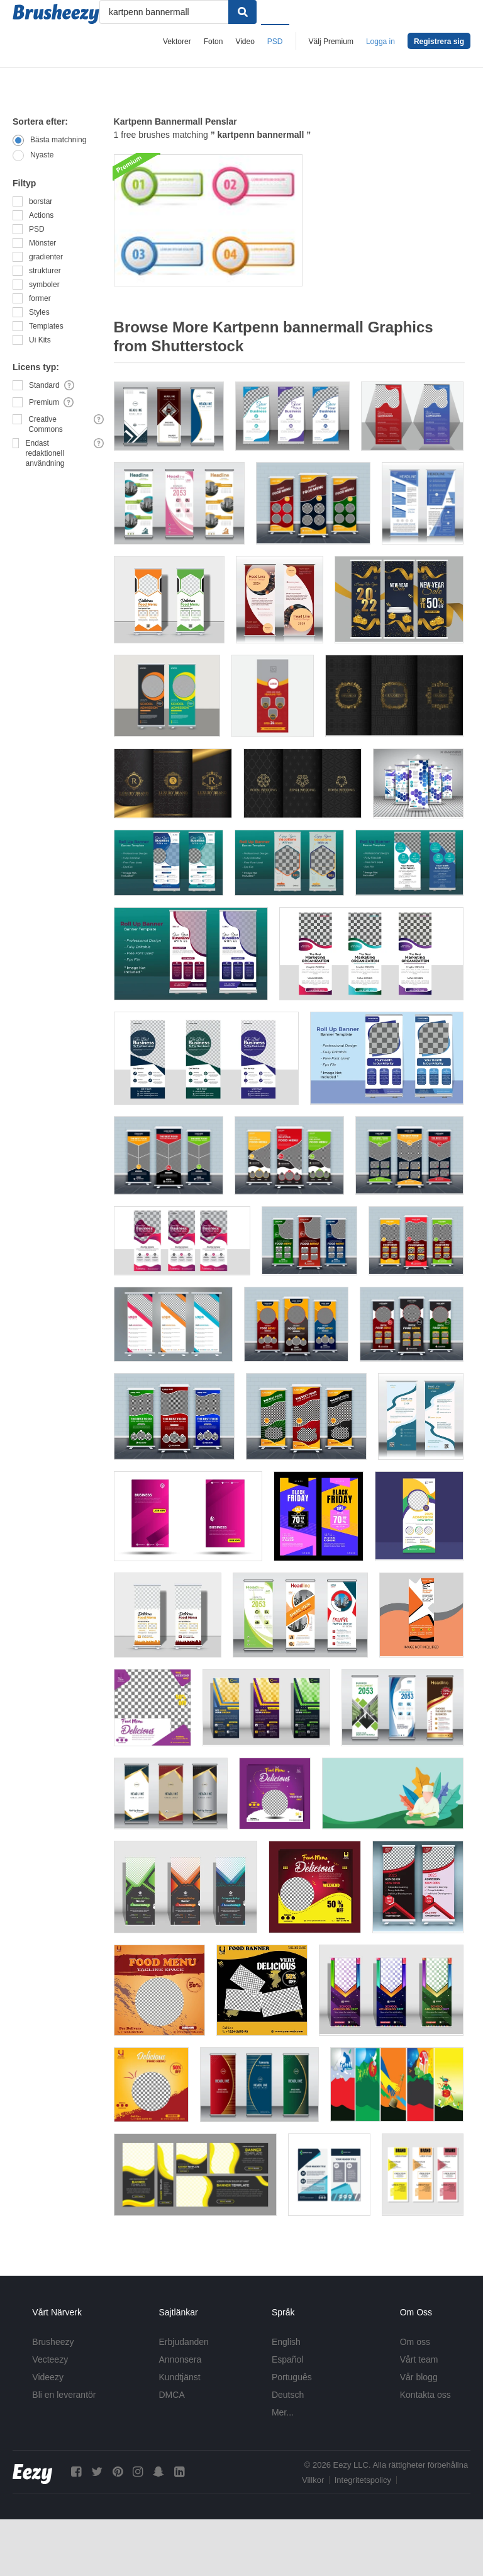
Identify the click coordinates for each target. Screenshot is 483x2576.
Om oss (415, 2342)
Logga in (380, 41)
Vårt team (419, 2359)
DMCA (172, 2395)
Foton (213, 41)
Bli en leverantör (64, 2395)
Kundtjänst (180, 2377)
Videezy (48, 2377)
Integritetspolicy (363, 2480)
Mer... (283, 2412)
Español (288, 2359)
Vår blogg (419, 2377)
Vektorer (177, 41)
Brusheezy (53, 2342)
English (286, 2342)
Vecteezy (50, 2359)
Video (244, 41)
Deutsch (288, 2395)
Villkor (313, 2480)
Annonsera (180, 2359)
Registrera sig (439, 41)
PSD (275, 41)
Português (292, 2377)
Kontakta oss (425, 2395)
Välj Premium (331, 41)
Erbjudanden (184, 2342)
